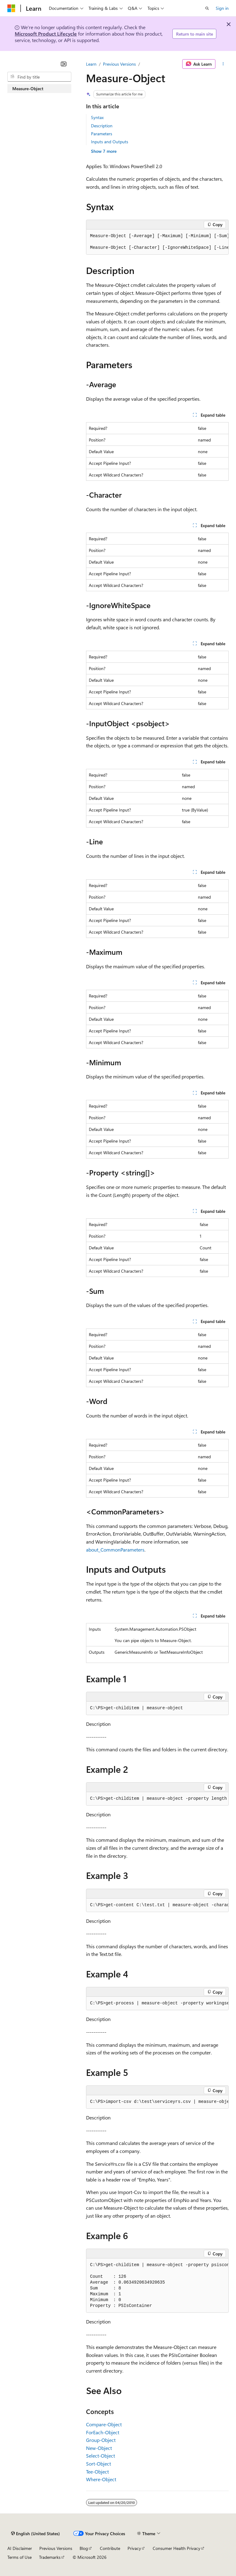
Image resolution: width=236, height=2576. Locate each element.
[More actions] (223, 64)
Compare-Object (104, 2424)
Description (101, 126)
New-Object (99, 2448)
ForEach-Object (102, 2432)
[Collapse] (63, 63)
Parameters (101, 134)
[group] (157, 242)
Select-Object (100, 2455)
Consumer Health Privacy (176, 2548)
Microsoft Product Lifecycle (46, 33)
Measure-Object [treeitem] (27, 88)
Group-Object (101, 2440)
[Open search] (207, 8)
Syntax (97, 117)
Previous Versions (119, 64)
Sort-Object (98, 2463)
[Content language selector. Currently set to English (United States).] (35, 2533)
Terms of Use (19, 2557)
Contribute (110, 2548)
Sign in (222, 8)
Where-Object (101, 2479)
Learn (91, 64)
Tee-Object (97, 2471)
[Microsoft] (11, 8)
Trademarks (50, 2557)
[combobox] (39, 77)
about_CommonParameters (115, 1549)
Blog (84, 2548)
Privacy (134, 2548)
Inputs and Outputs (109, 142)
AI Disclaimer (19, 2548)
